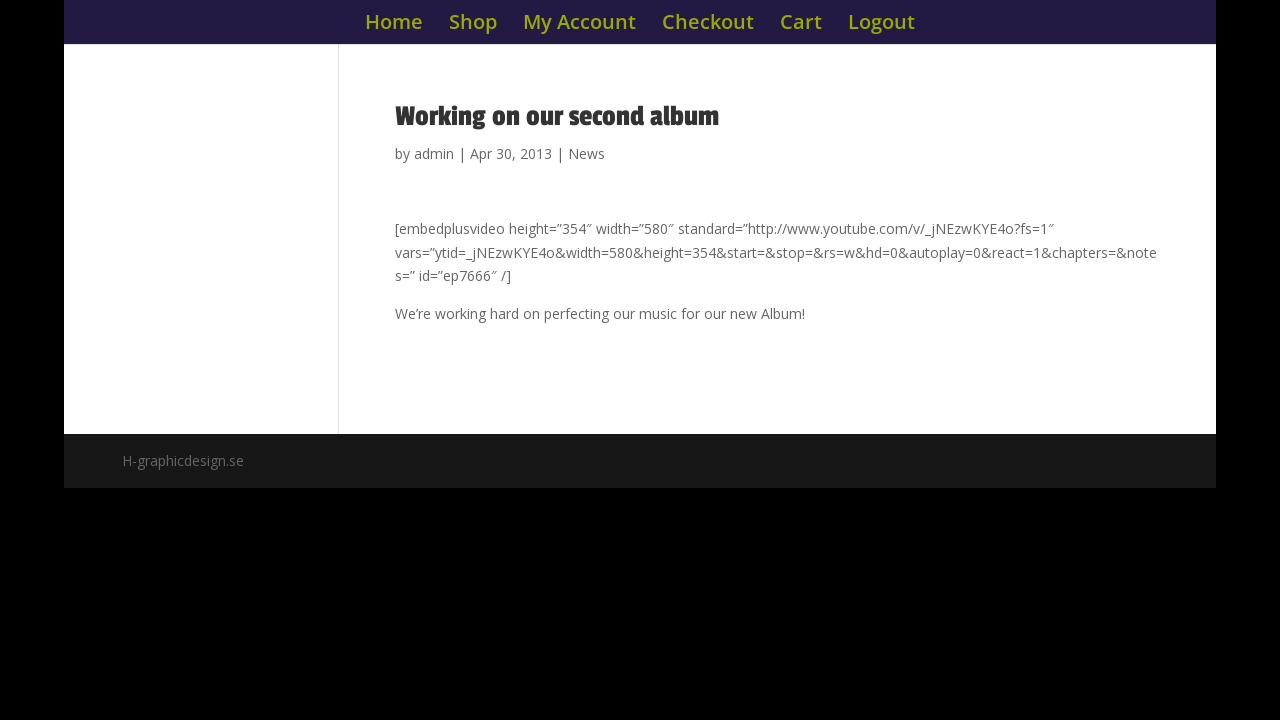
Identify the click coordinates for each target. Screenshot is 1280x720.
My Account (579, 25)
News (586, 153)
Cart (801, 25)
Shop (473, 25)
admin (434, 153)
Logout (881, 25)
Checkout (708, 25)
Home (394, 25)
